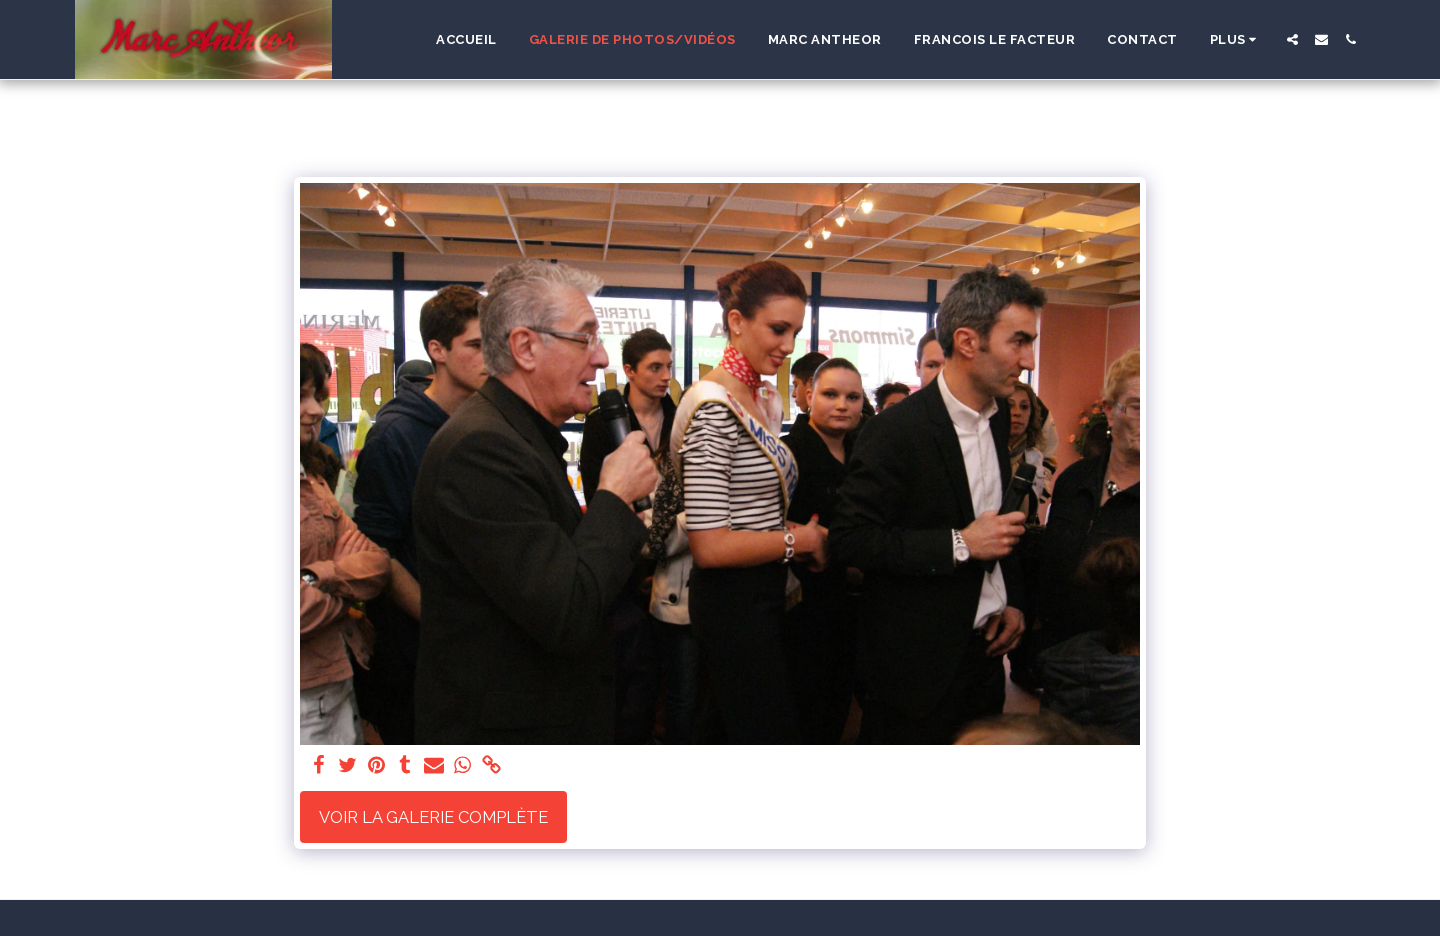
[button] (1292, 39)
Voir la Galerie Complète (433, 817)
